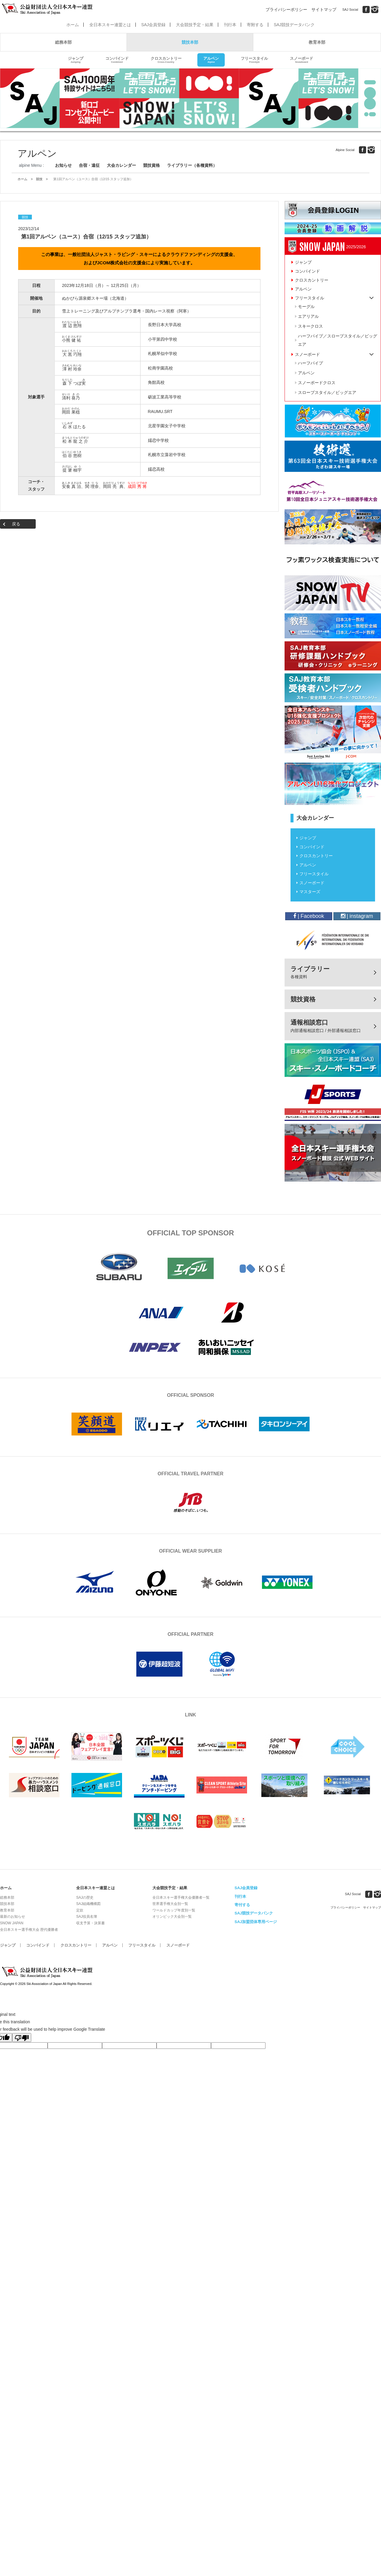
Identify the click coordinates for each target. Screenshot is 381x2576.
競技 (39, 179)
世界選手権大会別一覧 (170, 1904)
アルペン (211, 60)
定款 (79, 1910)
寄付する (242, 1905)
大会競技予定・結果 (194, 25)
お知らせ (63, 165)
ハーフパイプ (310, 363)
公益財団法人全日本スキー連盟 (47, 1972)
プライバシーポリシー (286, 9)
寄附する (255, 25)
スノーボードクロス (316, 382)
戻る (16, 524)
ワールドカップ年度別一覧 (173, 1910)
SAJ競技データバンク (294, 25)
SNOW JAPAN (11, 1923)
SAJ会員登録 (153, 25)
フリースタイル (254, 60)
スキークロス (310, 326)
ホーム (72, 25)
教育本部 (317, 42)
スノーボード (301, 60)
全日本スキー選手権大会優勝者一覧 (181, 1897)
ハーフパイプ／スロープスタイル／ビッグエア (337, 340)
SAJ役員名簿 (86, 1916)
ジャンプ (75, 60)
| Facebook (308, 916)
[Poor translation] (21, 2037)
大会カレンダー (121, 165)
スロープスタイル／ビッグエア (327, 392)
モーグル (306, 306)
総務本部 (63, 42)
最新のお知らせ (12, 1916)
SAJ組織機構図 (88, 1904)
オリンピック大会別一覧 (172, 1916)
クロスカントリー (166, 60)
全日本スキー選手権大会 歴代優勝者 (29, 1930)
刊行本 (230, 25)
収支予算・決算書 (90, 1923)
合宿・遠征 (89, 165)
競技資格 (151, 165)
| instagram (357, 916)
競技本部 (190, 42)
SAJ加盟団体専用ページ (256, 1922)
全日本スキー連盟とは (110, 25)
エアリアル (308, 316)
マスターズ (309, 891)
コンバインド (117, 60)
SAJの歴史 (84, 1897)
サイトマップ (323, 9)
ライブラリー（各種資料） (192, 165)
